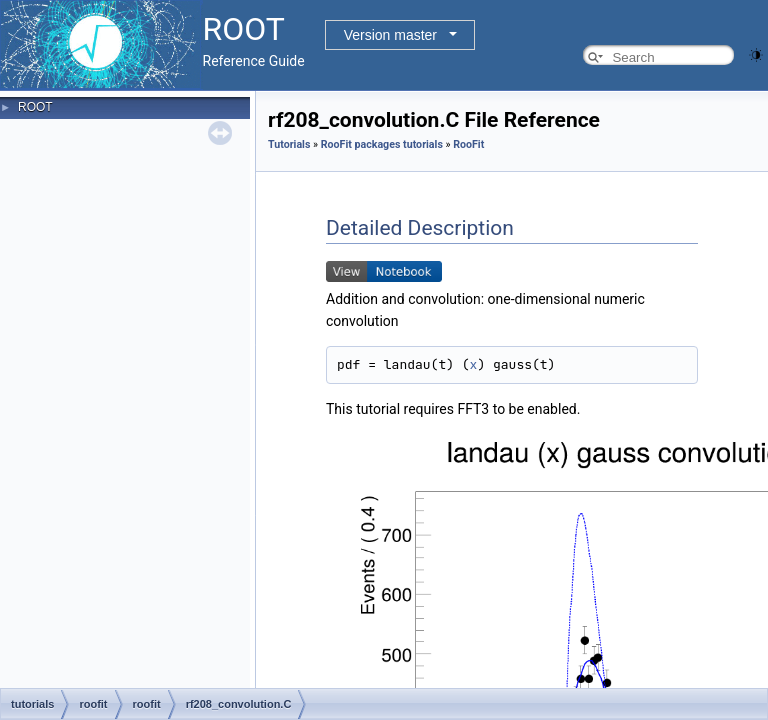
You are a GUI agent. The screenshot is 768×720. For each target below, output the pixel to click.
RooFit (468, 144)
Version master (390, 35)
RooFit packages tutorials (382, 144)
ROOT (35, 107)
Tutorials (289, 144)
